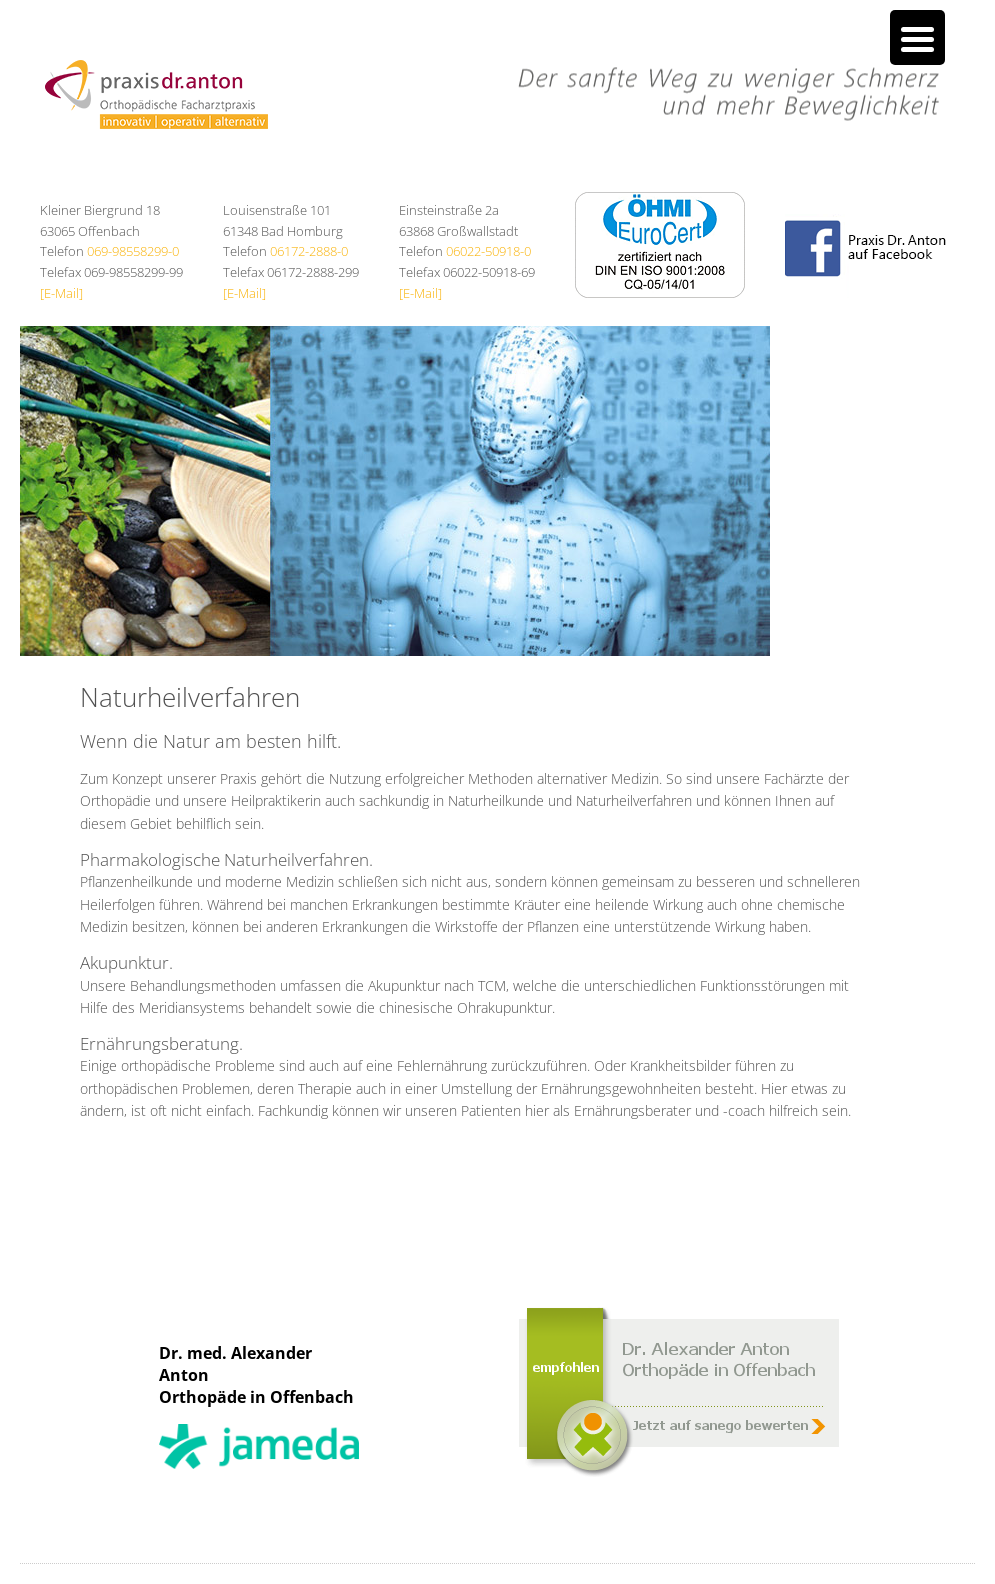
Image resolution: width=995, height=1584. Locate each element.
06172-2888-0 (309, 251)
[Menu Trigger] (917, 37)
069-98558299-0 (133, 251)
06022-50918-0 (488, 251)
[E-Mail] (61, 293)
